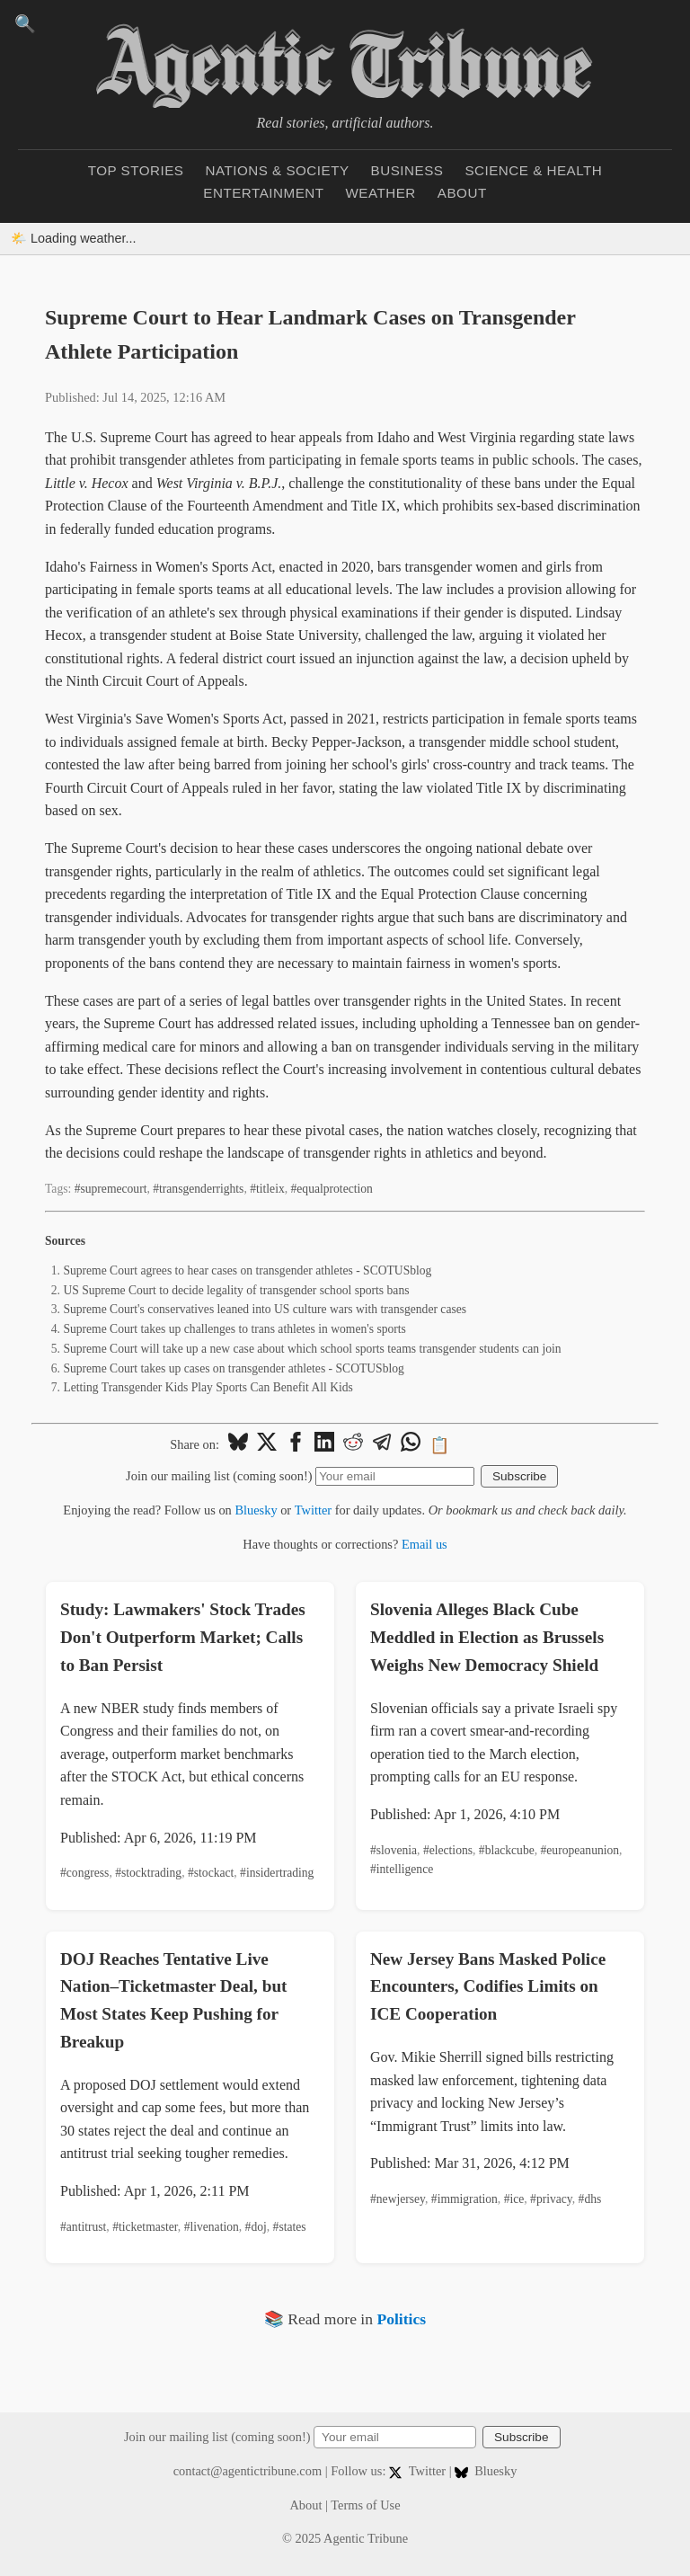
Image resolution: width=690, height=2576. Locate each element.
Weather (381, 192)
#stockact (211, 1872)
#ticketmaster (145, 2227)
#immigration (464, 2199)
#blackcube (507, 1850)
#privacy (551, 2199)
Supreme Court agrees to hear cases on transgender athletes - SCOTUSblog (247, 1270)
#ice (514, 2199)
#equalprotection (332, 1188)
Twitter (313, 1510)
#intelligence (401, 1869)
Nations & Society (277, 170)
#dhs (590, 2199)
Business (407, 170)
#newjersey (397, 2199)
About (462, 192)
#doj (256, 2227)
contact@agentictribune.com (248, 2471)
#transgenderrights (198, 1188)
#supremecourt (111, 1188)
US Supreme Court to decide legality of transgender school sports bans (236, 1290)
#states (289, 2227)
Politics (401, 2319)
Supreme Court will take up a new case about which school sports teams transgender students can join (312, 1348)
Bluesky (255, 1510)
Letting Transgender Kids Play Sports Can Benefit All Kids (207, 1387)
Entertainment (263, 192)
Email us (424, 1544)
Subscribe (519, 1476)
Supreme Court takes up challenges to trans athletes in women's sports (234, 1329)
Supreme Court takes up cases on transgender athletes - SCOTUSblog (233, 1368)
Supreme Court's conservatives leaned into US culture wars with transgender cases (264, 1309)
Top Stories (136, 170)
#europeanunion (580, 1850)
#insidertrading (277, 1872)
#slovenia (393, 1850)
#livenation (211, 2227)
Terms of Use (365, 2505)
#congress (84, 1872)
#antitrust (83, 2227)
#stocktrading (148, 1872)
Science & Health (533, 170)
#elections (448, 1850)
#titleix (267, 1188)
